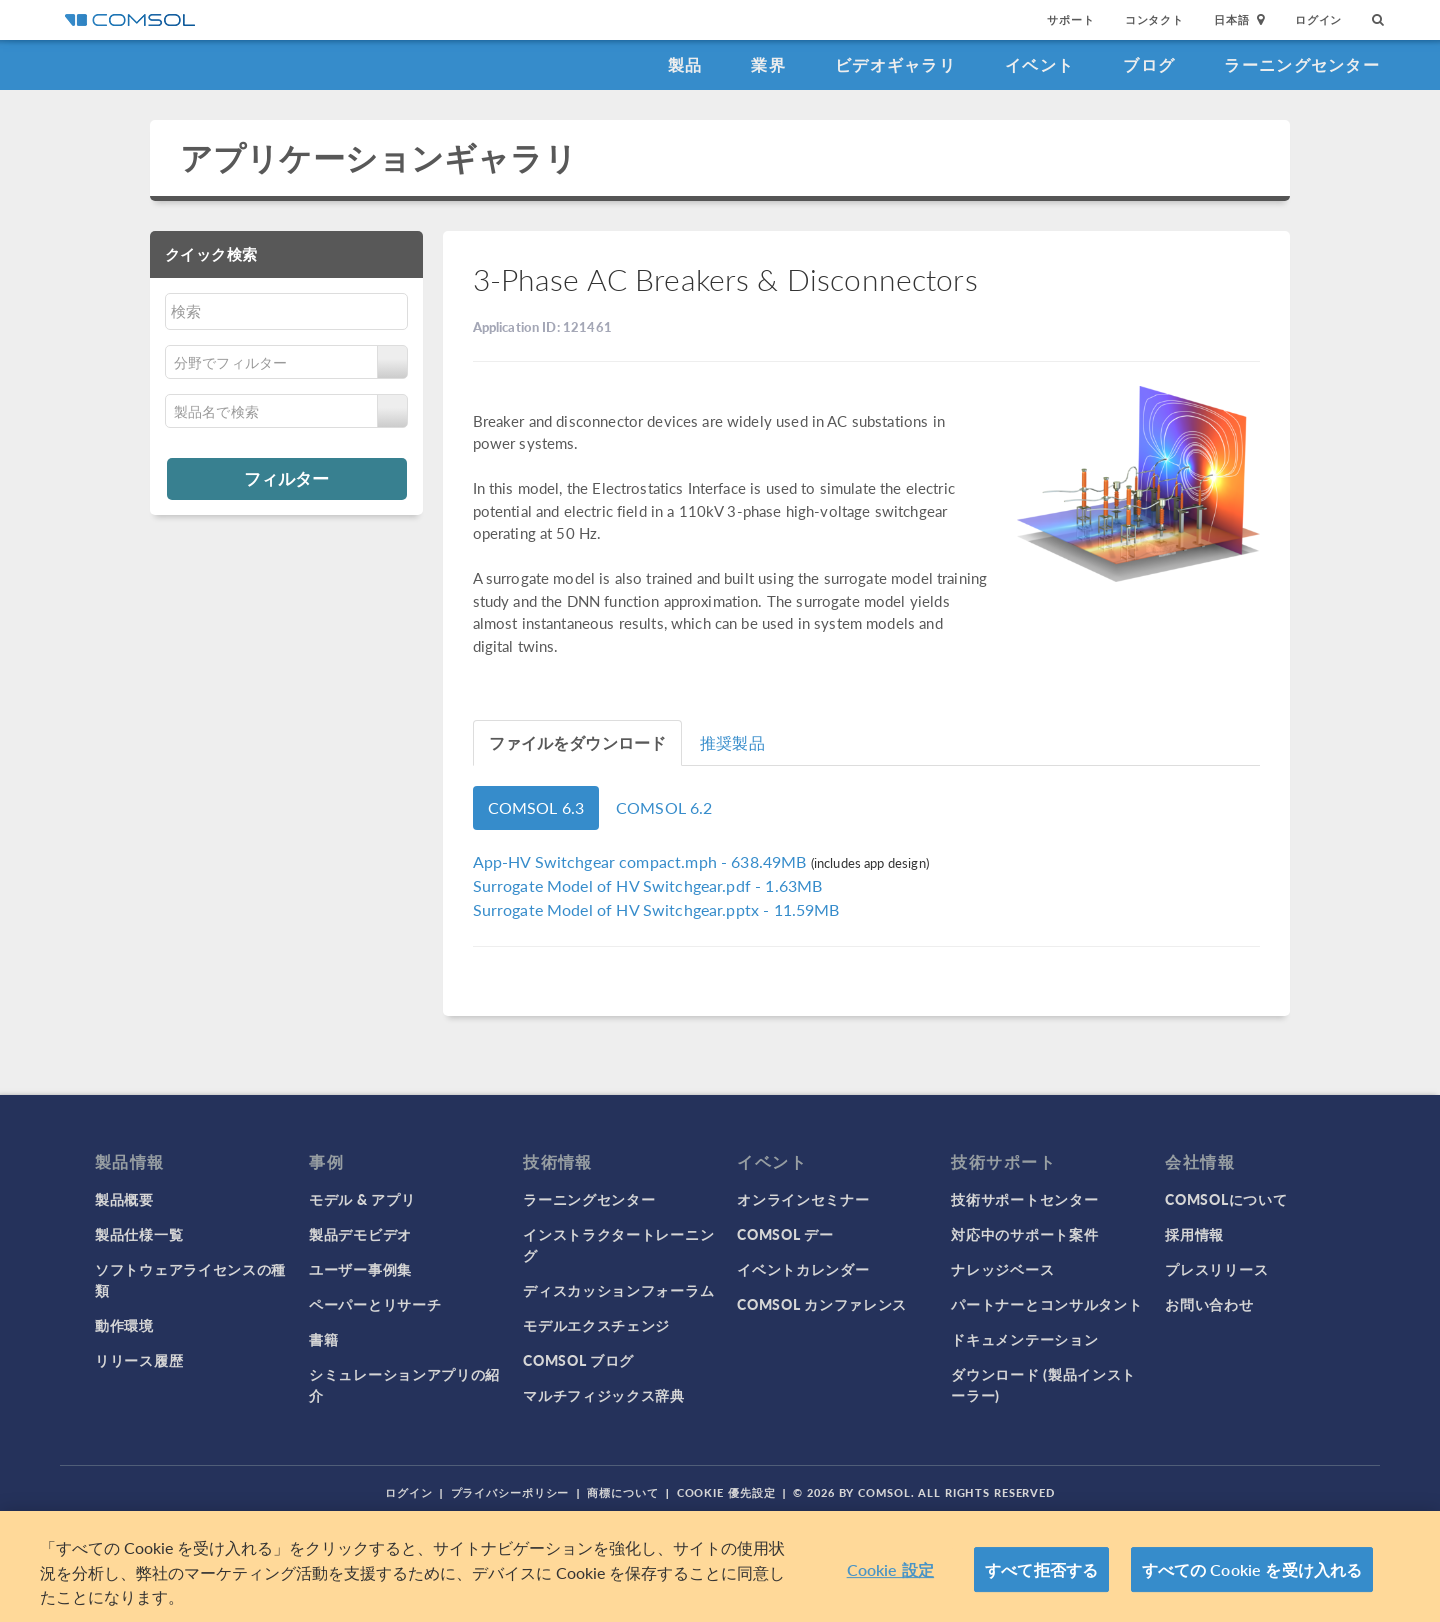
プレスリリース (1216, 1269)
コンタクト (1154, 19)
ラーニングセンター (1302, 64)
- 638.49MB (642, 861)
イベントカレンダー (803, 1269)
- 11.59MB (656, 909)
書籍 (323, 1339)
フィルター (286, 478)
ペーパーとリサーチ (375, 1304)
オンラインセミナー (803, 1199)
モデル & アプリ (362, 1199)
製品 (685, 64)
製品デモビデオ (360, 1234)
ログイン (1318, 19)
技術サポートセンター (1024, 1199)
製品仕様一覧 (139, 1234)
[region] (720, 1566)
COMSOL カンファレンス (822, 1304)
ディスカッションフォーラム (618, 1290)
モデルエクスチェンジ (596, 1325)
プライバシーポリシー (510, 1492)
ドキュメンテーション (1024, 1339)
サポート (1070, 19)
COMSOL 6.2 (664, 807)
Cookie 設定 (890, 1569)
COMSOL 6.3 (536, 807)
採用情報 (1194, 1234)
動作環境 (124, 1325)
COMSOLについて (1226, 1199)
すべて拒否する (1041, 1569)
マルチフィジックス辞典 (604, 1395)
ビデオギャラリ (895, 64)
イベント (1039, 64)
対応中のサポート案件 (1024, 1234)
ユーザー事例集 (360, 1269)
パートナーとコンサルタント (1046, 1304)
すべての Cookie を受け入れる (1252, 1569)
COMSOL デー (785, 1234)
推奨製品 (732, 742)
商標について (622, 1492)
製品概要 (124, 1199)
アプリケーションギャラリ (378, 157)
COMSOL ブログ (578, 1360)
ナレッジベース (1002, 1269)
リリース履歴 (139, 1360)
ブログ (1149, 64)
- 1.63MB (648, 885)
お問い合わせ (1209, 1304)
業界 (768, 64)
